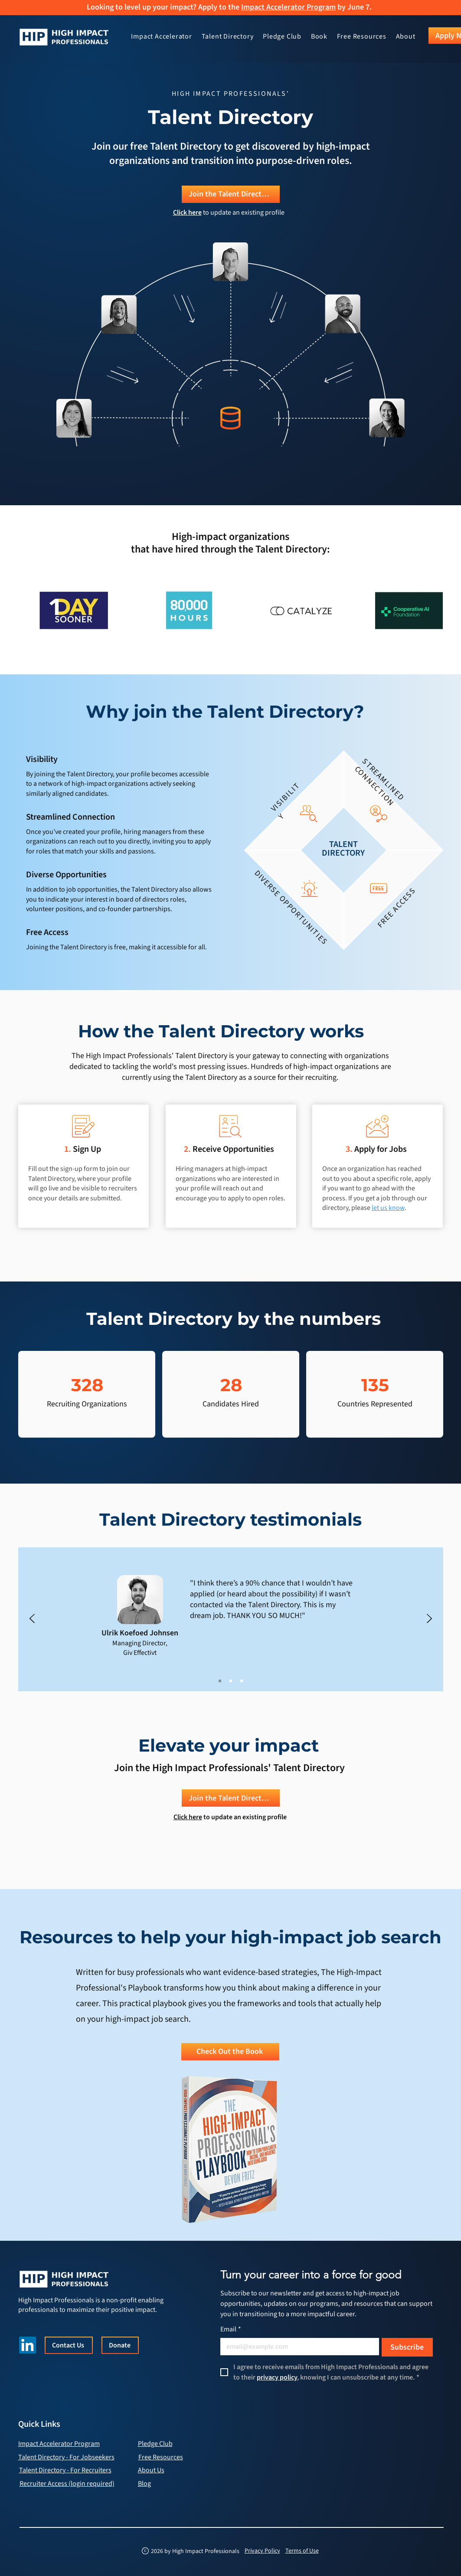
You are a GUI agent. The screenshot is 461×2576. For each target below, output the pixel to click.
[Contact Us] (69, 2345)
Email (230, 2329)
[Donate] (120, 2345)
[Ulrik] (220, 1681)
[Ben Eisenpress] (241, 1681)
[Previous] (32, 1619)
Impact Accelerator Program (288, 7)
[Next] (429, 1619)
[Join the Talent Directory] (231, 194)
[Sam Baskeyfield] (230, 1681)
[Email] (297, 2346)
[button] (227, 36)
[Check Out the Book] (230, 2051)
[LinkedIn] (27, 2345)
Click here (187, 1817)
